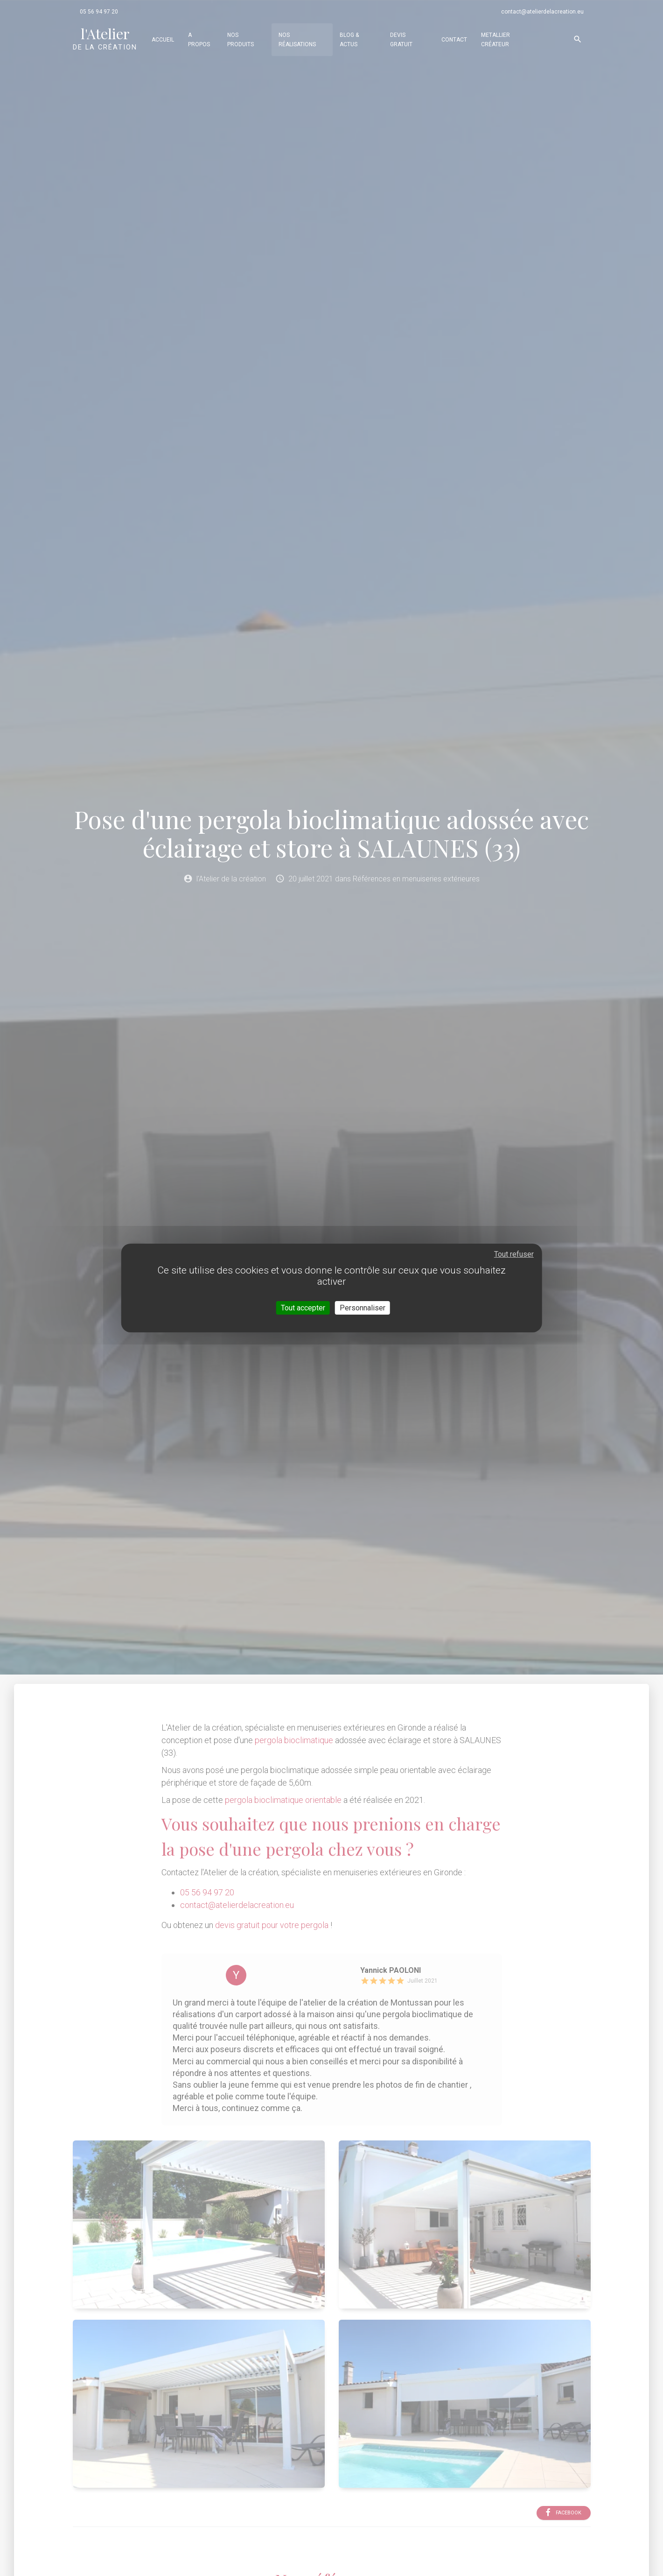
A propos (199, 40)
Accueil (163, 39)
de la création (105, 38)
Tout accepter (303, 1307)
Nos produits (240, 40)
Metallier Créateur (495, 40)
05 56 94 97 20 (99, 11)
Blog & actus (349, 40)
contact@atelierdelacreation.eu (542, 11)
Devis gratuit (401, 40)
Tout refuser (514, 1254)
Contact (454, 39)
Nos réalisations (297, 40)
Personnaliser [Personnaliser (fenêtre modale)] (362, 1307)
